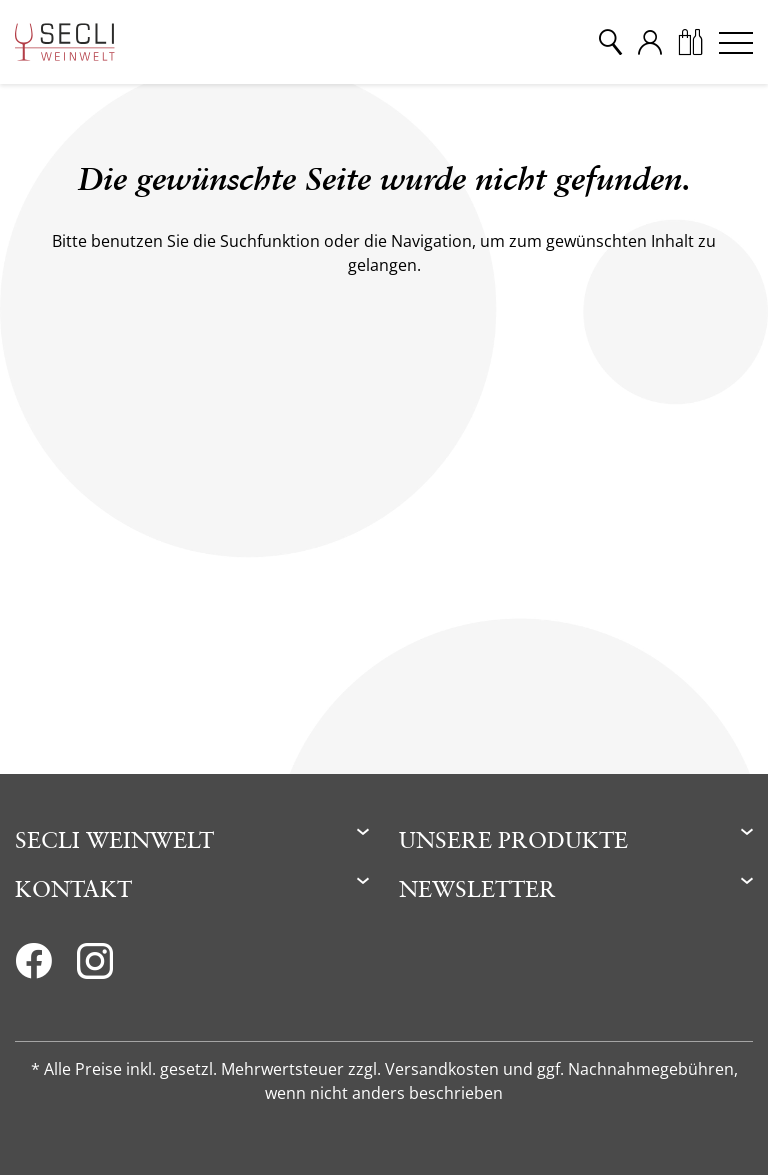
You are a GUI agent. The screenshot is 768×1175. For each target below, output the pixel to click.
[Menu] (736, 42)
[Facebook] (33, 967)
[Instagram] (95, 967)
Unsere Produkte (513, 839)
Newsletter (477, 888)
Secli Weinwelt (114, 839)
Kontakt (73, 888)
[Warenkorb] (690, 42)
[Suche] (610, 42)
